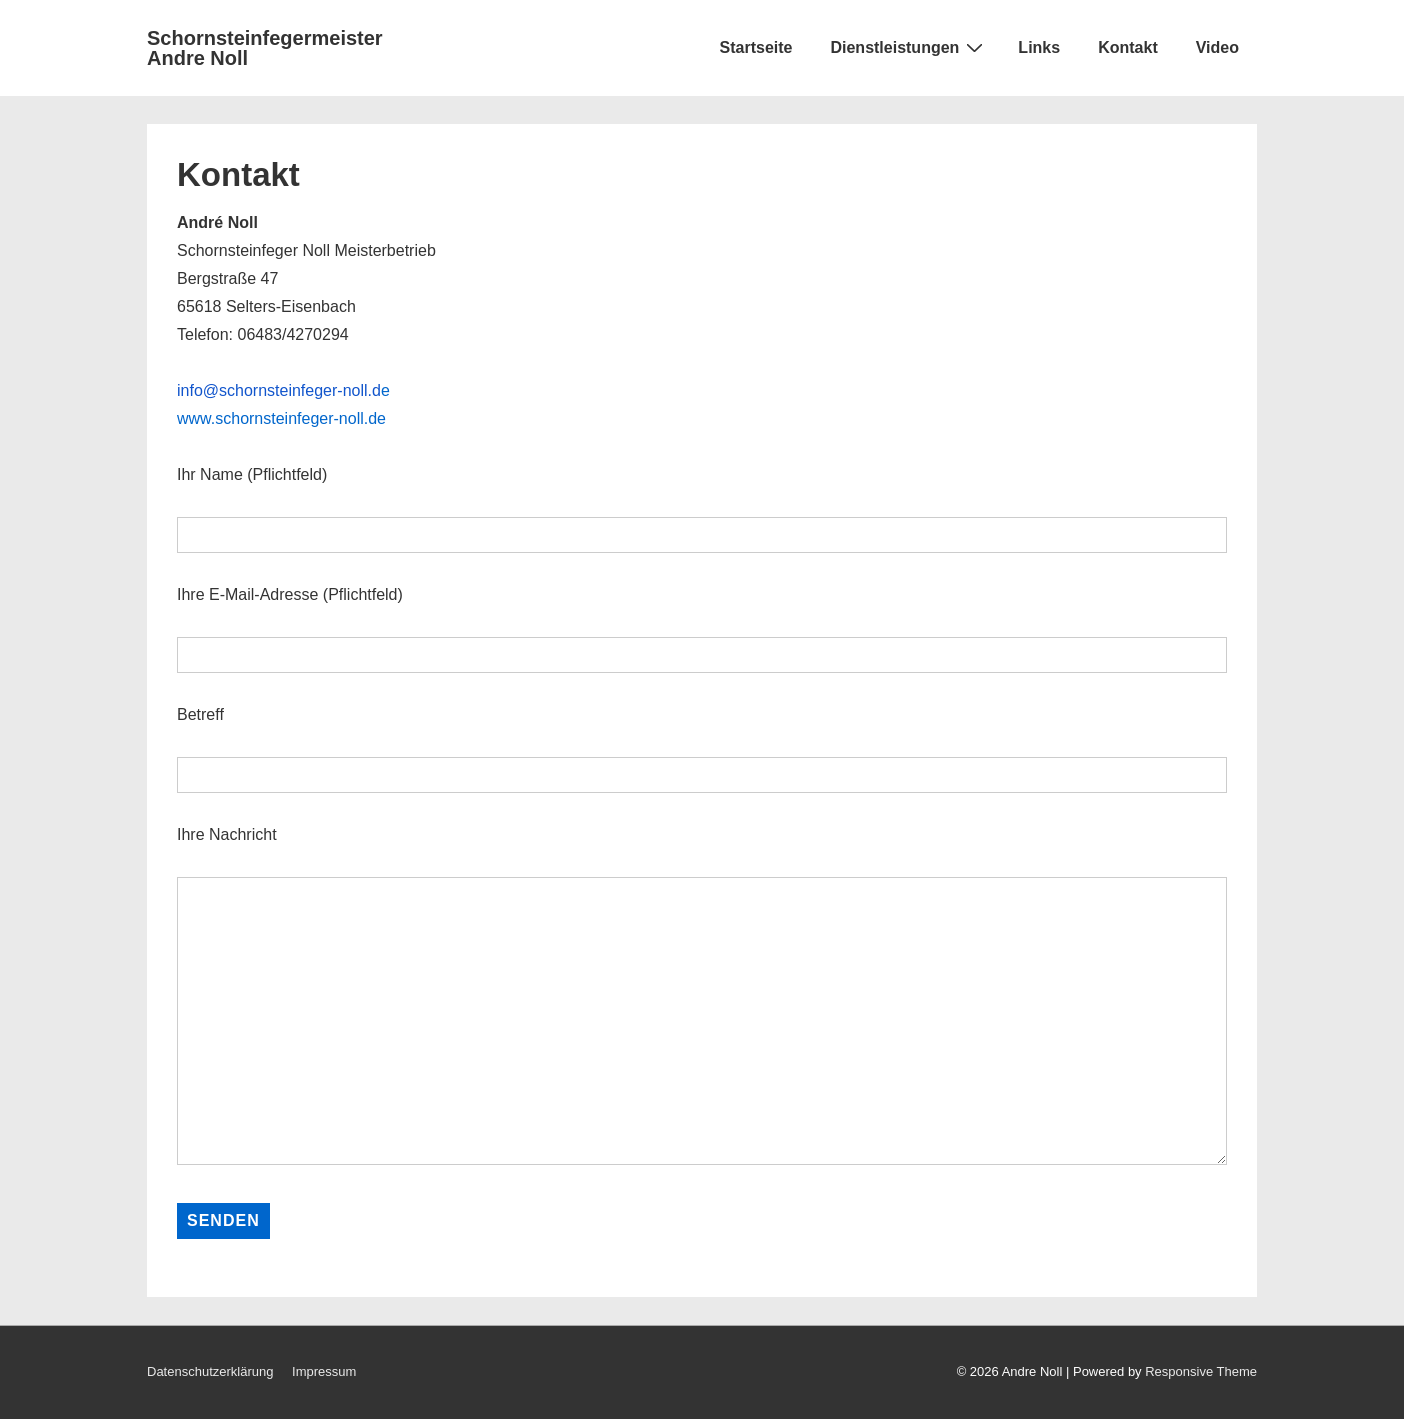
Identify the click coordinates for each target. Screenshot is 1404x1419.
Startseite (756, 47)
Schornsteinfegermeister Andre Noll (265, 48)
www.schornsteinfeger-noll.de (281, 418)
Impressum (324, 1371)
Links (1039, 47)
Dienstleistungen (909, 47)
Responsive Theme (1201, 1371)
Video (1217, 47)
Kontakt (1128, 47)
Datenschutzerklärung (210, 1371)
